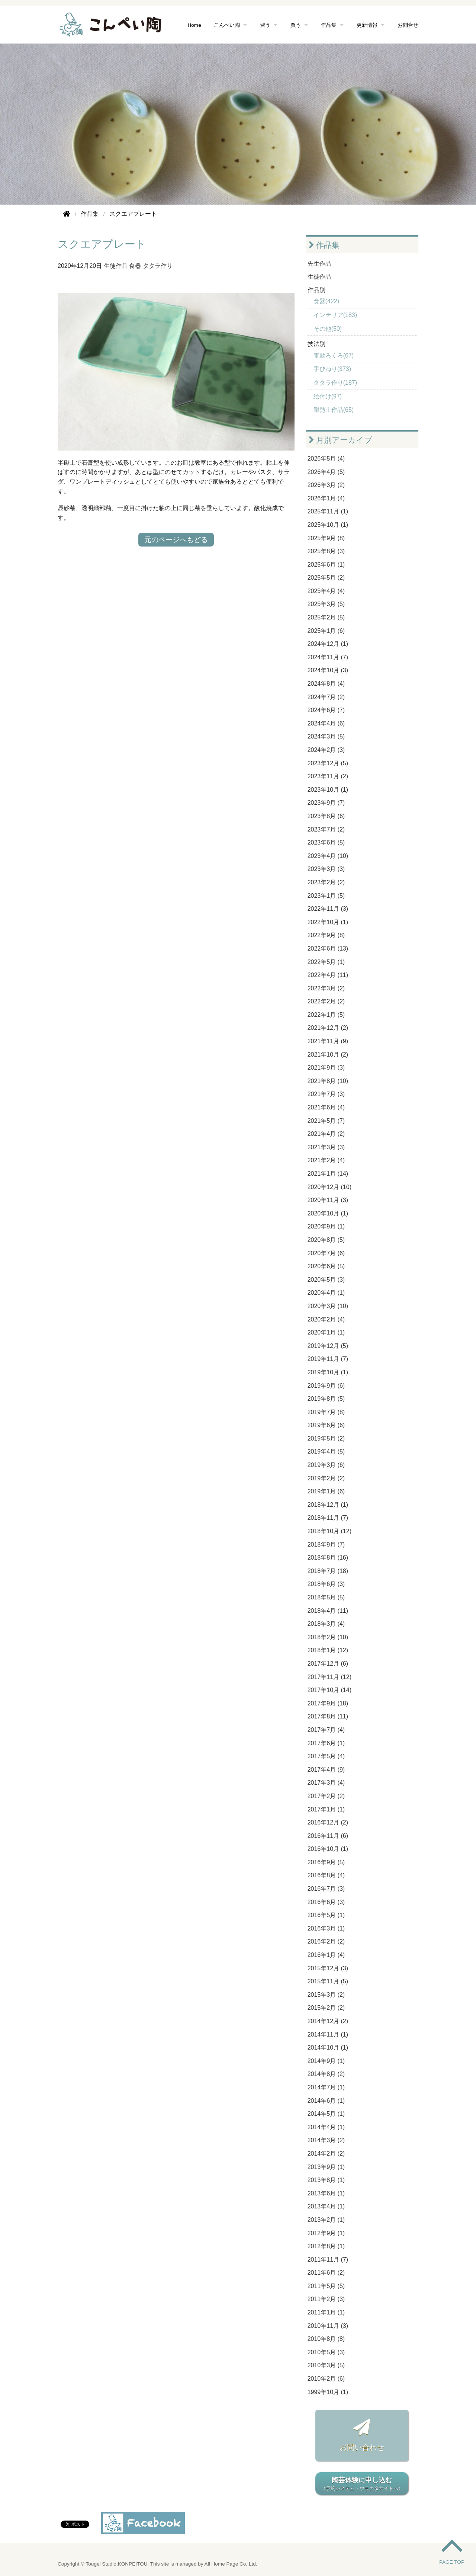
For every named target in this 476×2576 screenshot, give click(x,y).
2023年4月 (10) (328, 856)
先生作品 (319, 263)
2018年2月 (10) (328, 1637)
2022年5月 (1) (326, 962)
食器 (135, 266)
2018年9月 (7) (326, 1544)
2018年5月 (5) (326, 1597)
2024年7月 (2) (326, 697)
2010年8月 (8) (326, 2339)
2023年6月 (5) (326, 842)
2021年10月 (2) (328, 1054)
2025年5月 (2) (326, 577)
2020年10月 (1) (328, 1213)
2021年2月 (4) (326, 1160)
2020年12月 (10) (329, 1187)
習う (265, 25)
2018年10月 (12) (329, 1531)
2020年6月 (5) (326, 1266)
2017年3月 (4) (326, 1782)
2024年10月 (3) (328, 670)
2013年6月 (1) (326, 2193)
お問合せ (408, 25)
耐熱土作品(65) (333, 410)
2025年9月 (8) (326, 538)
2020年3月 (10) (328, 1306)
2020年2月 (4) (326, 1319)
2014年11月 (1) (328, 2034)
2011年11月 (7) (328, 2259)
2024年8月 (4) (326, 683)
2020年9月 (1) (326, 1226)
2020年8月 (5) (326, 1240)
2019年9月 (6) (326, 1385)
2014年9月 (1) (326, 2061)
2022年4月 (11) (328, 975)
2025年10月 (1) (328, 525)
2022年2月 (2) (326, 1001)
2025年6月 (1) (326, 564)
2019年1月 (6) (326, 1491)
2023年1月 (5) (326, 896)
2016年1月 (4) (326, 1955)
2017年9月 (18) (328, 1703)
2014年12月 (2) (328, 2021)
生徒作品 (116, 266)
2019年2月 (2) (326, 1478)
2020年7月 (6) (326, 1253)
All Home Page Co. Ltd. (231, 2564)
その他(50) (327, 329)
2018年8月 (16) (328, 1557)
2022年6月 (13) (328, 948)
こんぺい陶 (227, 25)
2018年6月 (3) (326, 1584)
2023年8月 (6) (326, 816)
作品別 (316, 290)
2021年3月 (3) (326, 1147)
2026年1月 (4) (326, 498)
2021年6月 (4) (326, 1107)
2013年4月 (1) (326, 2206)
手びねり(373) (332, 369)
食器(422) (326, 301)
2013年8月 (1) (326, 2180)
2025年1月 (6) (326, 631)
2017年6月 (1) (326, 1743)
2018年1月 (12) (328, 1650)
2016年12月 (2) (328, 1822)
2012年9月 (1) (326, 2233)
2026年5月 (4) (326, 458)
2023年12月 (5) (328, 763)
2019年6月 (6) (326, 1425)
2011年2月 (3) (326, 2299)
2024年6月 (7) (326, 710)
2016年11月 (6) (328, 1836)
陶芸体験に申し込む (361, 2484)
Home (194, 25)
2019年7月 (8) (326, 1412)
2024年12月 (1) (328, 644)
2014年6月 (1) (326, 2101)
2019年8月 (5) (326, 1399)
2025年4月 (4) (326, 591)
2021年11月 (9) (328, 1041)
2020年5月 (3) (326, 1279)
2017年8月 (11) (328, 1716)
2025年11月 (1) (328, 511)
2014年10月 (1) (328, 2047)
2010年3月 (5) (326, 2365)
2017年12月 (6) (328, 1663)
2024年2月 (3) (326, 750)
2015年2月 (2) (326, 2008)
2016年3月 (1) (326, 1928)
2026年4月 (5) (326, 472)
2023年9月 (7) (326, 803)
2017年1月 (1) (326, 1809)
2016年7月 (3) (326, 1888)
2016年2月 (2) (326, 1941)
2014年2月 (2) (326, 2153)
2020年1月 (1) (326, 1332)
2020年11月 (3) (328, 1200)
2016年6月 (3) (326, 1902)
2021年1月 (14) (328, 1173)
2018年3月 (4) (326, 1624)
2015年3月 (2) (326, 1995)
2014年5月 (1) (326, 2114)
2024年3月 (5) (326, 736)
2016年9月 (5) (326, 1862)
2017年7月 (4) (326, 1730)
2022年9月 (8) (326, 935)
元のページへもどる (176, 540)
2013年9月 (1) (326, 2167)
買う (295, 25)
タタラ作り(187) (335, 382)
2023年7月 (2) (326, 829)
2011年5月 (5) (326, 2286)
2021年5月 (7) (326, 1121)
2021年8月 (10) (328, 1081)
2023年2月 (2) (326, 882)
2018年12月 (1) (328, 1505)
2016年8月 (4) (326, 1875)
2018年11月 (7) (328, 1518)
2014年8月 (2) (326, 2074)
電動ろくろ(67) (333, 355)
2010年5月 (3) (326, 2352)
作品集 (329, 25)
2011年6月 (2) (326, 2272)
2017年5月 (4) (326, 1756)
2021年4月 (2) (326, 1134)
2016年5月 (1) (326, 1915)
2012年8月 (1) (326, 2246)
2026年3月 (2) (326, 485)
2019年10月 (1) (328, 1372)
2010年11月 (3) (328, 2326)
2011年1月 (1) (326, 2312)
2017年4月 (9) (326, 1769)
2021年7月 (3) (326, 1094)
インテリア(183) (335, 315)
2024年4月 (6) (326, 723)
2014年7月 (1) (326, 2087)
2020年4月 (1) (326, 1292)
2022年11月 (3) (328, 909)
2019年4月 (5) (326, 1451)
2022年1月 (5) (326, 1015)
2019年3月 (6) (326, 1465)
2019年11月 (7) (328, 1359)
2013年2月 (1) (326, 2220)
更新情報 (367, 25)
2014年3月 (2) (326, 2140)
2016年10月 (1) (328, 1849)
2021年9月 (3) (326, 1067)
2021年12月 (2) (328, 1028)
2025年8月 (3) (326, 551)
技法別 (316, 344)
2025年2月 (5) (326, 617)
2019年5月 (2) (326, 1438)
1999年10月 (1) (328, 2392)
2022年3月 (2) (326, 988)
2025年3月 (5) (326, 604)
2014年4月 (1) (326, 2127)
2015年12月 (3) (328, 1968)
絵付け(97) (327, 396)
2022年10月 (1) (328, 922)
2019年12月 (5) (328, 1346)
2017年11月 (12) (329, 1677)
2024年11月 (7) (328, 657)
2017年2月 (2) (326, 1796)
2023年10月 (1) (328, 789)
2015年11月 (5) (328, 1981)
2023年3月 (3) (326, 869)
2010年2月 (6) (326, 2378)
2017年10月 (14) (329, 1690)
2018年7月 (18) (328, 1571)
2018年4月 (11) (328, 1611)
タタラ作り (158, 266)
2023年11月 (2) (328, 776)
